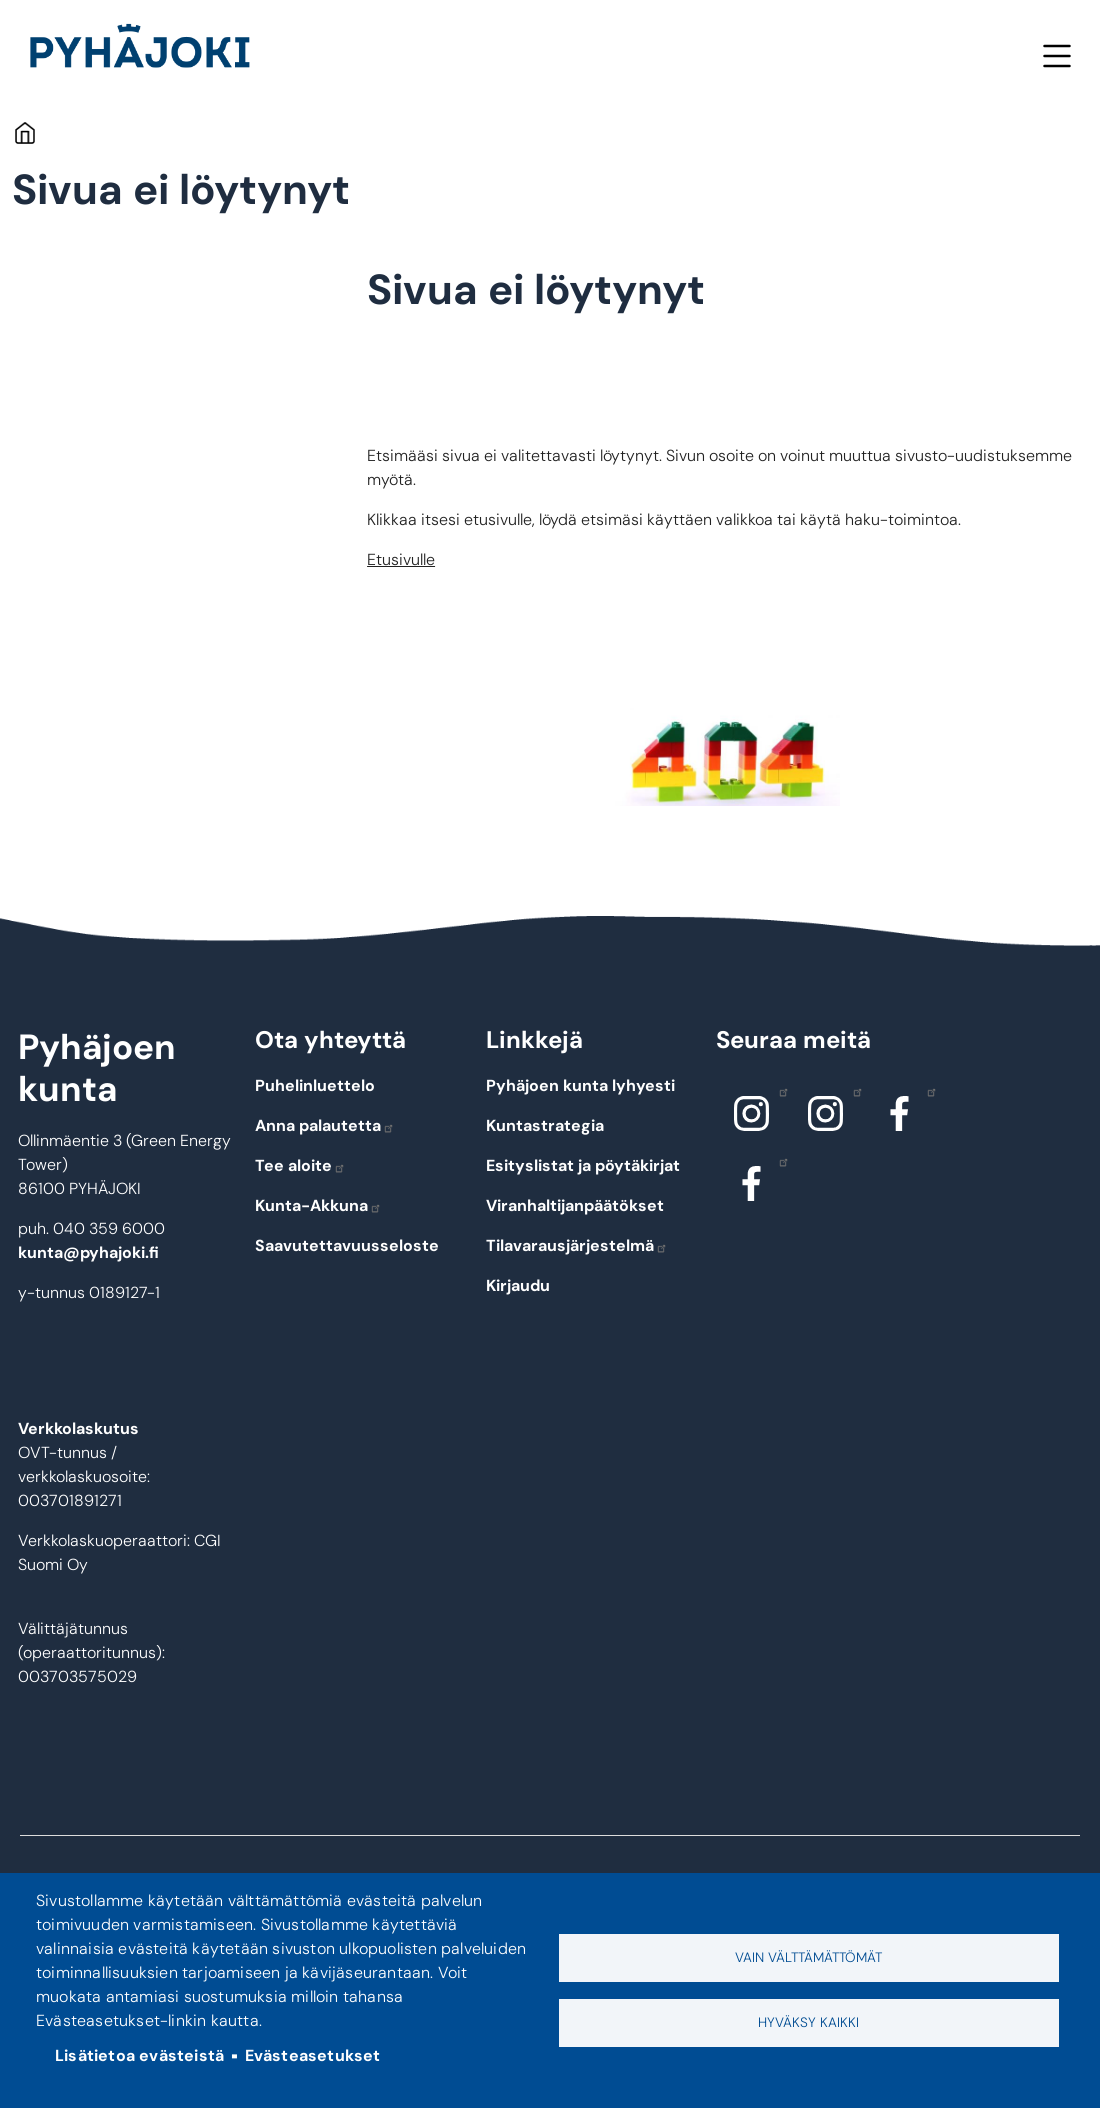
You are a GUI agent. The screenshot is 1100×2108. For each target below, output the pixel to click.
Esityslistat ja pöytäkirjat (583, 1165)
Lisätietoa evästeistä (139, 2055)
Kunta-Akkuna (318, 1205)
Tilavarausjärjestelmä (577, 1245)
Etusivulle (401, 559)
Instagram (778, 1091)
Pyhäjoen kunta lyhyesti (580, 1085)
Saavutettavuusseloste (347, 1245)
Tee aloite (300, 1165)
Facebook (926, 1091)
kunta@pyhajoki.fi (88, 1252)
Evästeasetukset (313, 2055)
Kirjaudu (518, 1285)
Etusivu (24, 132)
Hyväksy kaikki (808, 2022)
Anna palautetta (325, 1125)
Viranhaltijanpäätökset (575, 1205)
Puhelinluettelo (315, 1085)
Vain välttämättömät (808, 1957)
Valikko (1056, 55)
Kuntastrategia (545, 1125)
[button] (727, 757)
